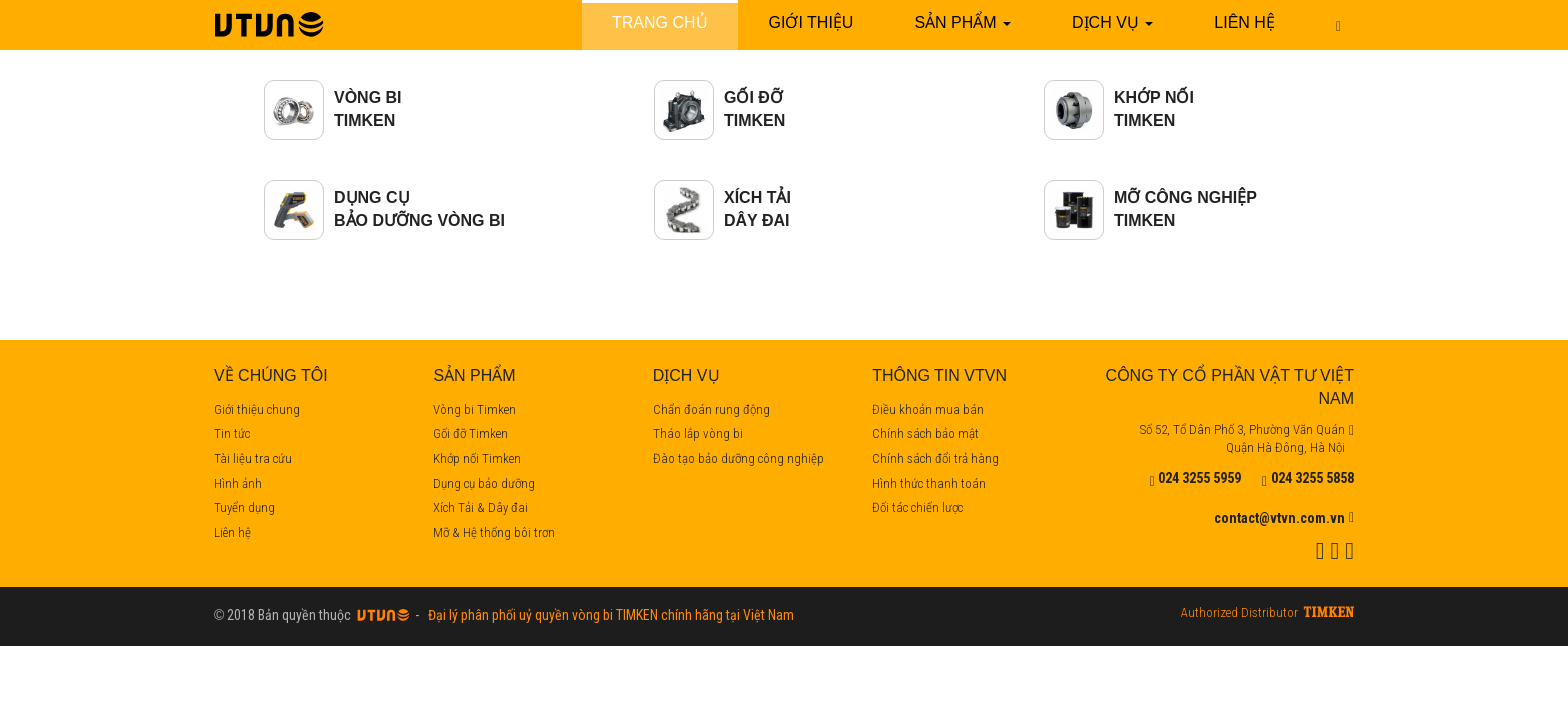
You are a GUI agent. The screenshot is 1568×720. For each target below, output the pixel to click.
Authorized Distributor (1239, 613)
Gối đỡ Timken (470, 433)
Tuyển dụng (244, 507)
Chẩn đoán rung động (711, 409)
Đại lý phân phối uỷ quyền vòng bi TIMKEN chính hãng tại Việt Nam (608, 615)
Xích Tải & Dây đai (480, 507)
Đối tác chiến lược (917, 507)
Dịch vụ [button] (1112, 22)
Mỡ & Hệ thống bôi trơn (494, 532)
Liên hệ (1244, 22)
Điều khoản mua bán (928, 409)
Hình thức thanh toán (929, 483)
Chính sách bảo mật (925, 433)
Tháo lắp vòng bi (698, 433)
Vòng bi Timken (474, 409)
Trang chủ (660, 22)
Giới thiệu (811, 22)
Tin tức (232, 433)
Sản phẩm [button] (962, 22)
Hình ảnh (238, 483)
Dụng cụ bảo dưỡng (484, 483)
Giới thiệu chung (257, 409)
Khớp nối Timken (477, 458)
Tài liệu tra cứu (253, 458)
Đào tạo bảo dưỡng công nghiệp (738, 458)
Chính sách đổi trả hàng (935, 458)
